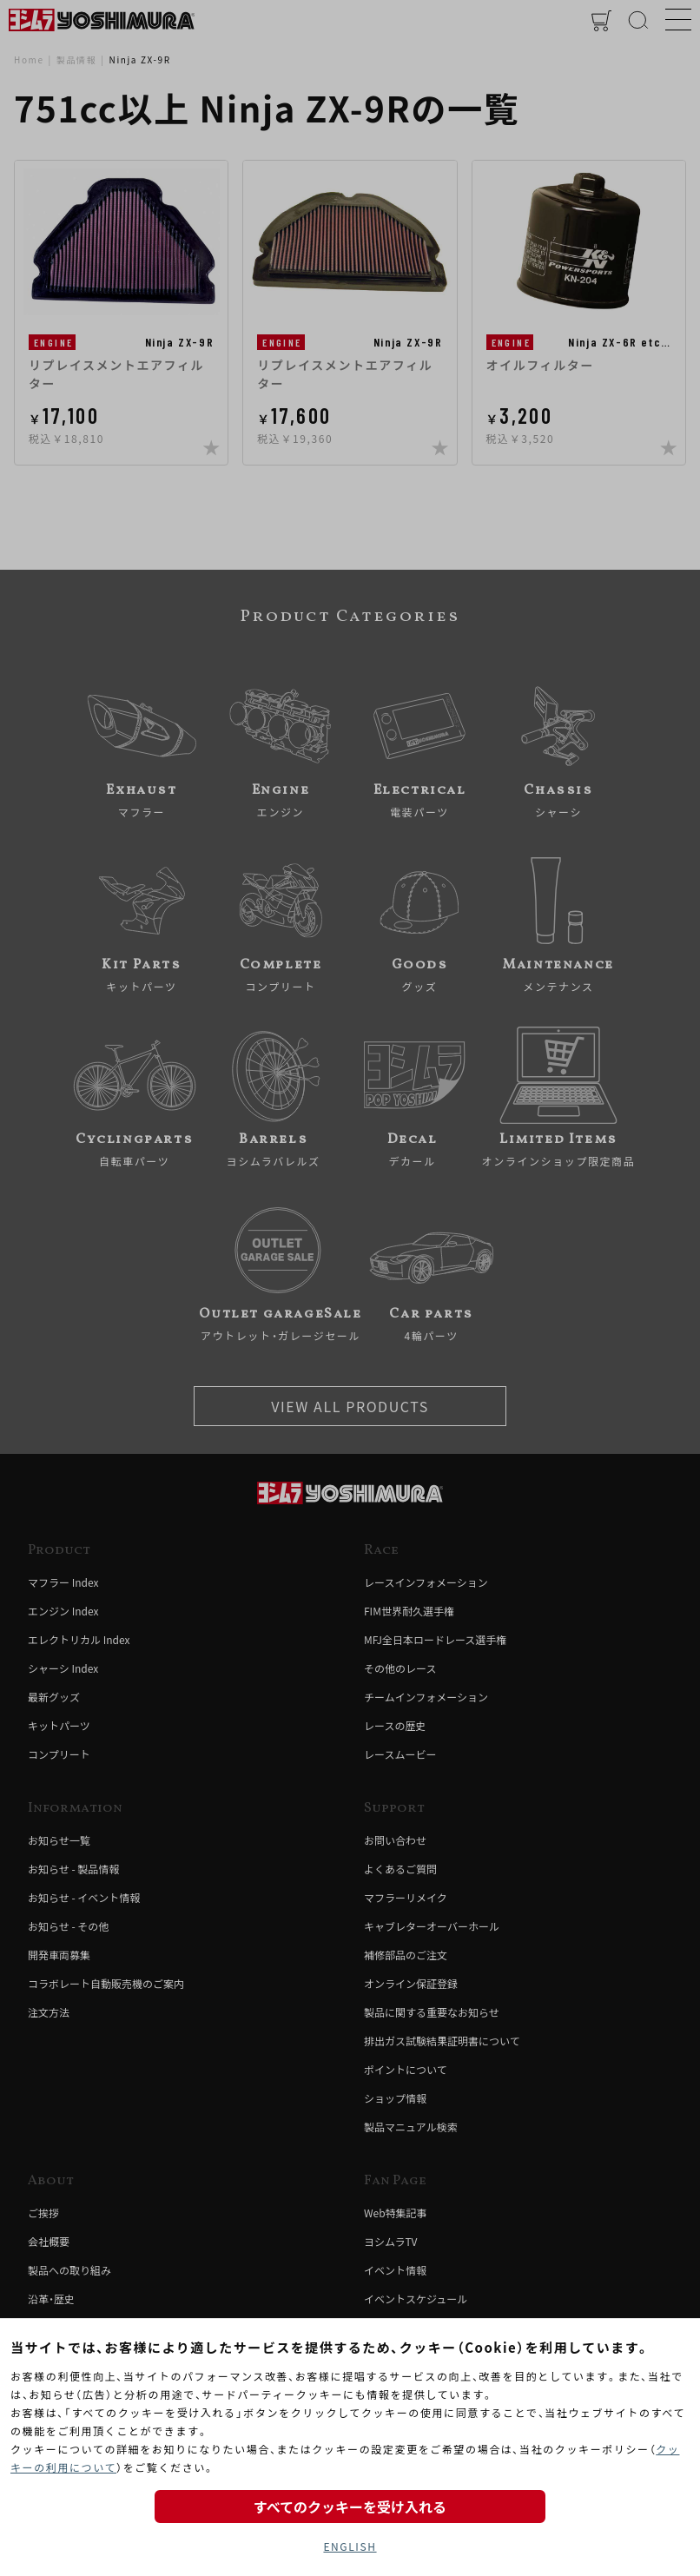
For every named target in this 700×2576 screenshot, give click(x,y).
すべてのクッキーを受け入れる (350, 2506)
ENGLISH (349, 2546)
